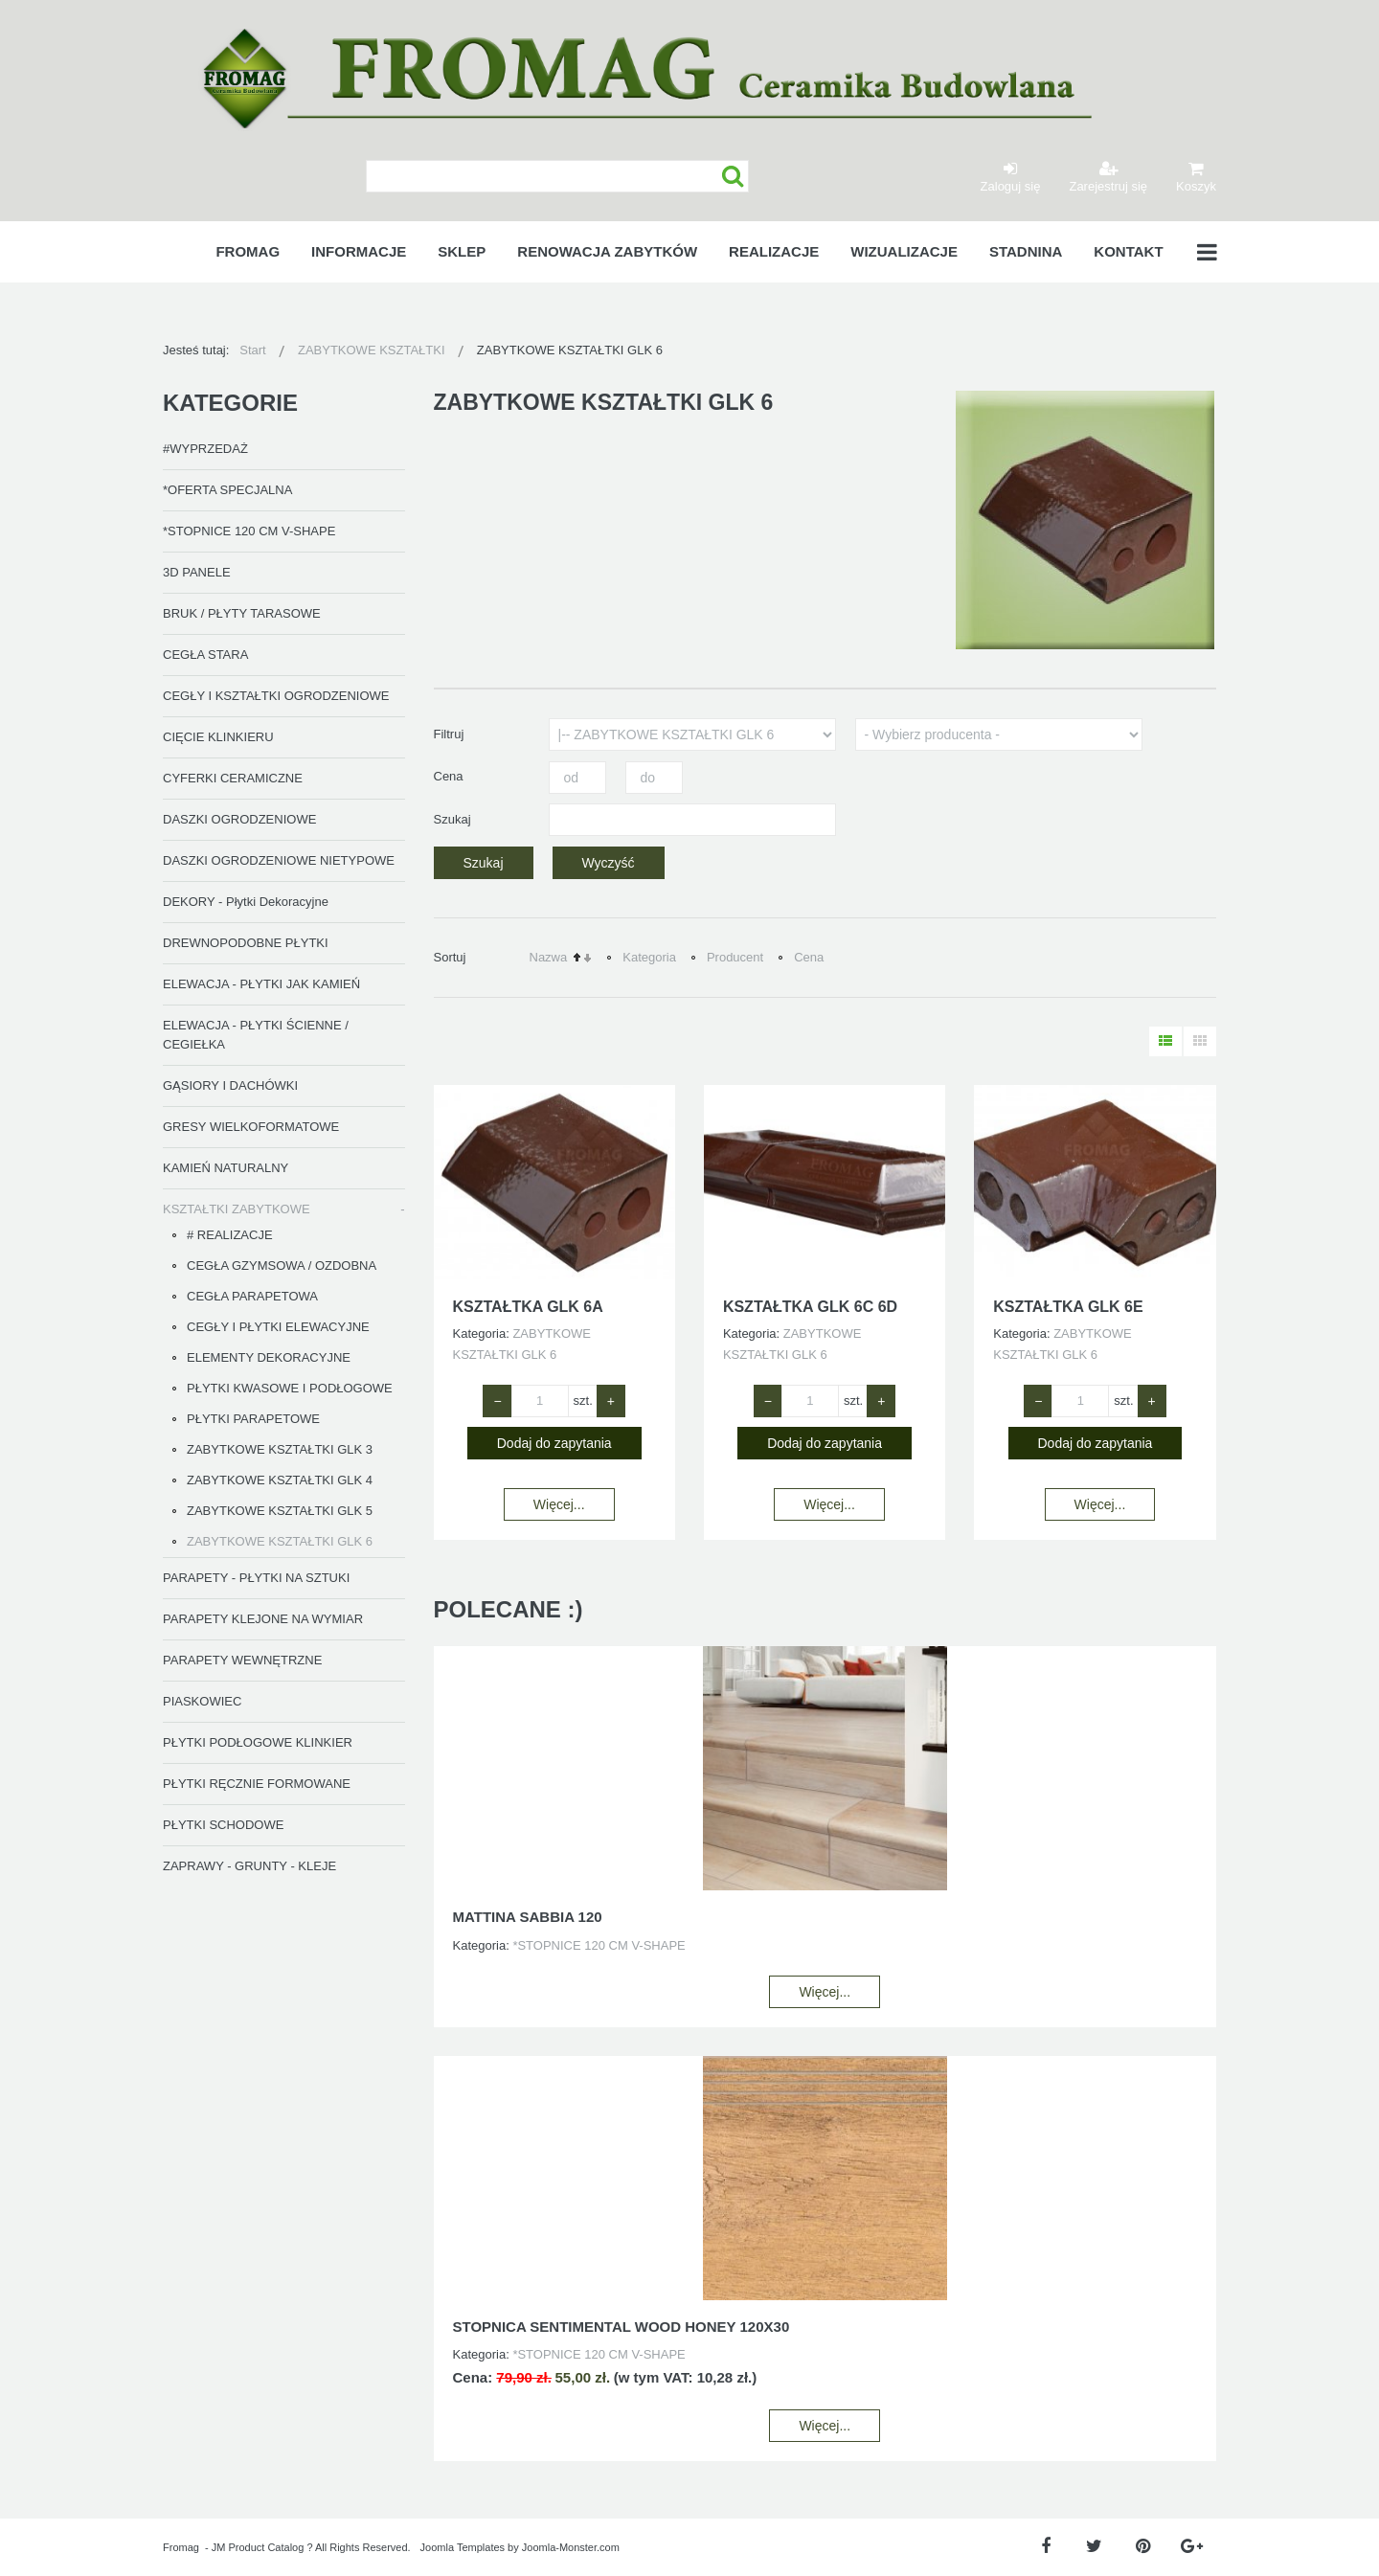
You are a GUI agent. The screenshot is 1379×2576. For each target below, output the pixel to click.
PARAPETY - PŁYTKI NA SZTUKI (256, 1577)
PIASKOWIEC (202, 1701)
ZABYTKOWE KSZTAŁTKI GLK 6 (280, 1541)
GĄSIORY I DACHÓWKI (230, 1085)
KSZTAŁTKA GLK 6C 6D (810, 1307)
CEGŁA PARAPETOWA (252, 1296)
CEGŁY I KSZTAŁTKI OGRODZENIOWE (276, 696)
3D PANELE (197, 572)
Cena (809, 957)
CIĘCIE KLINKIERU (218, 737)
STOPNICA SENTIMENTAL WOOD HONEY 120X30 (621, 2326)
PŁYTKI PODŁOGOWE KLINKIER (257, 1742)
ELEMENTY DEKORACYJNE (268, 1357)
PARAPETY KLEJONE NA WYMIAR (263, 1619)
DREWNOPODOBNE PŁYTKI (245, 943)
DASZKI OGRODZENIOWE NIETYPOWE (279, 860)
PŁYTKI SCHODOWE (223, 1825)
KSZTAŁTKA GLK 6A (528, 1307)
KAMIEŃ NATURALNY (225, 1168)
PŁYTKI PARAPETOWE (253, 1419)
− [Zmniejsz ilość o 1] (497, 1401)
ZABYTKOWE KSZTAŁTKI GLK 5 (280, 1510)
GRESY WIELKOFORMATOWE (251, 1126)
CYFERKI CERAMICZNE (233, 778)
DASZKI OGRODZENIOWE (239, 819)
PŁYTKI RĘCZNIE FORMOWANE (256, 1783)
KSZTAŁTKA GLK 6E (1067, 1307)
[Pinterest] (1142, 2547)
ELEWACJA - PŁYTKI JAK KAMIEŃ (261, 984)
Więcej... (559, 1504)
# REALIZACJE (230, 1235)
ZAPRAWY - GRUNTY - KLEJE (249, 1866)
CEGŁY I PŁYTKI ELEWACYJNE (278, 1327)
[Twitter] (1094, 2547)
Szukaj (733, 177)
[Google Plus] (1191, 2547)
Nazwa (549, 957)
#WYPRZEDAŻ (205, 448)
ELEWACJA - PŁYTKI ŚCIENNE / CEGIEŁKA (256, 1034)
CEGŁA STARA (205, 654)
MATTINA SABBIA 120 (527, 1917)
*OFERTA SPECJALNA (227, 490)
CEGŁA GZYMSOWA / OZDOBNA (281, 1265)
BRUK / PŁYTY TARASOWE (242, 613)
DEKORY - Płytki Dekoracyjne (245, 901)
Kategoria (649, 957)
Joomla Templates (462, 2547)
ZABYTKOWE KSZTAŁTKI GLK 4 (280, 1480)
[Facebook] (1045, 2547)
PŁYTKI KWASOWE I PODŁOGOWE (290, 1388)
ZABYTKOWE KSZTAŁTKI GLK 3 (280, 1449)
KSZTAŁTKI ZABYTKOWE (236, 1209)
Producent (735, 957)
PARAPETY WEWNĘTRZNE (242, 1660)
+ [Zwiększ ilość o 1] (611, 1401)
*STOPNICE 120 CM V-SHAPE (249, 531)
